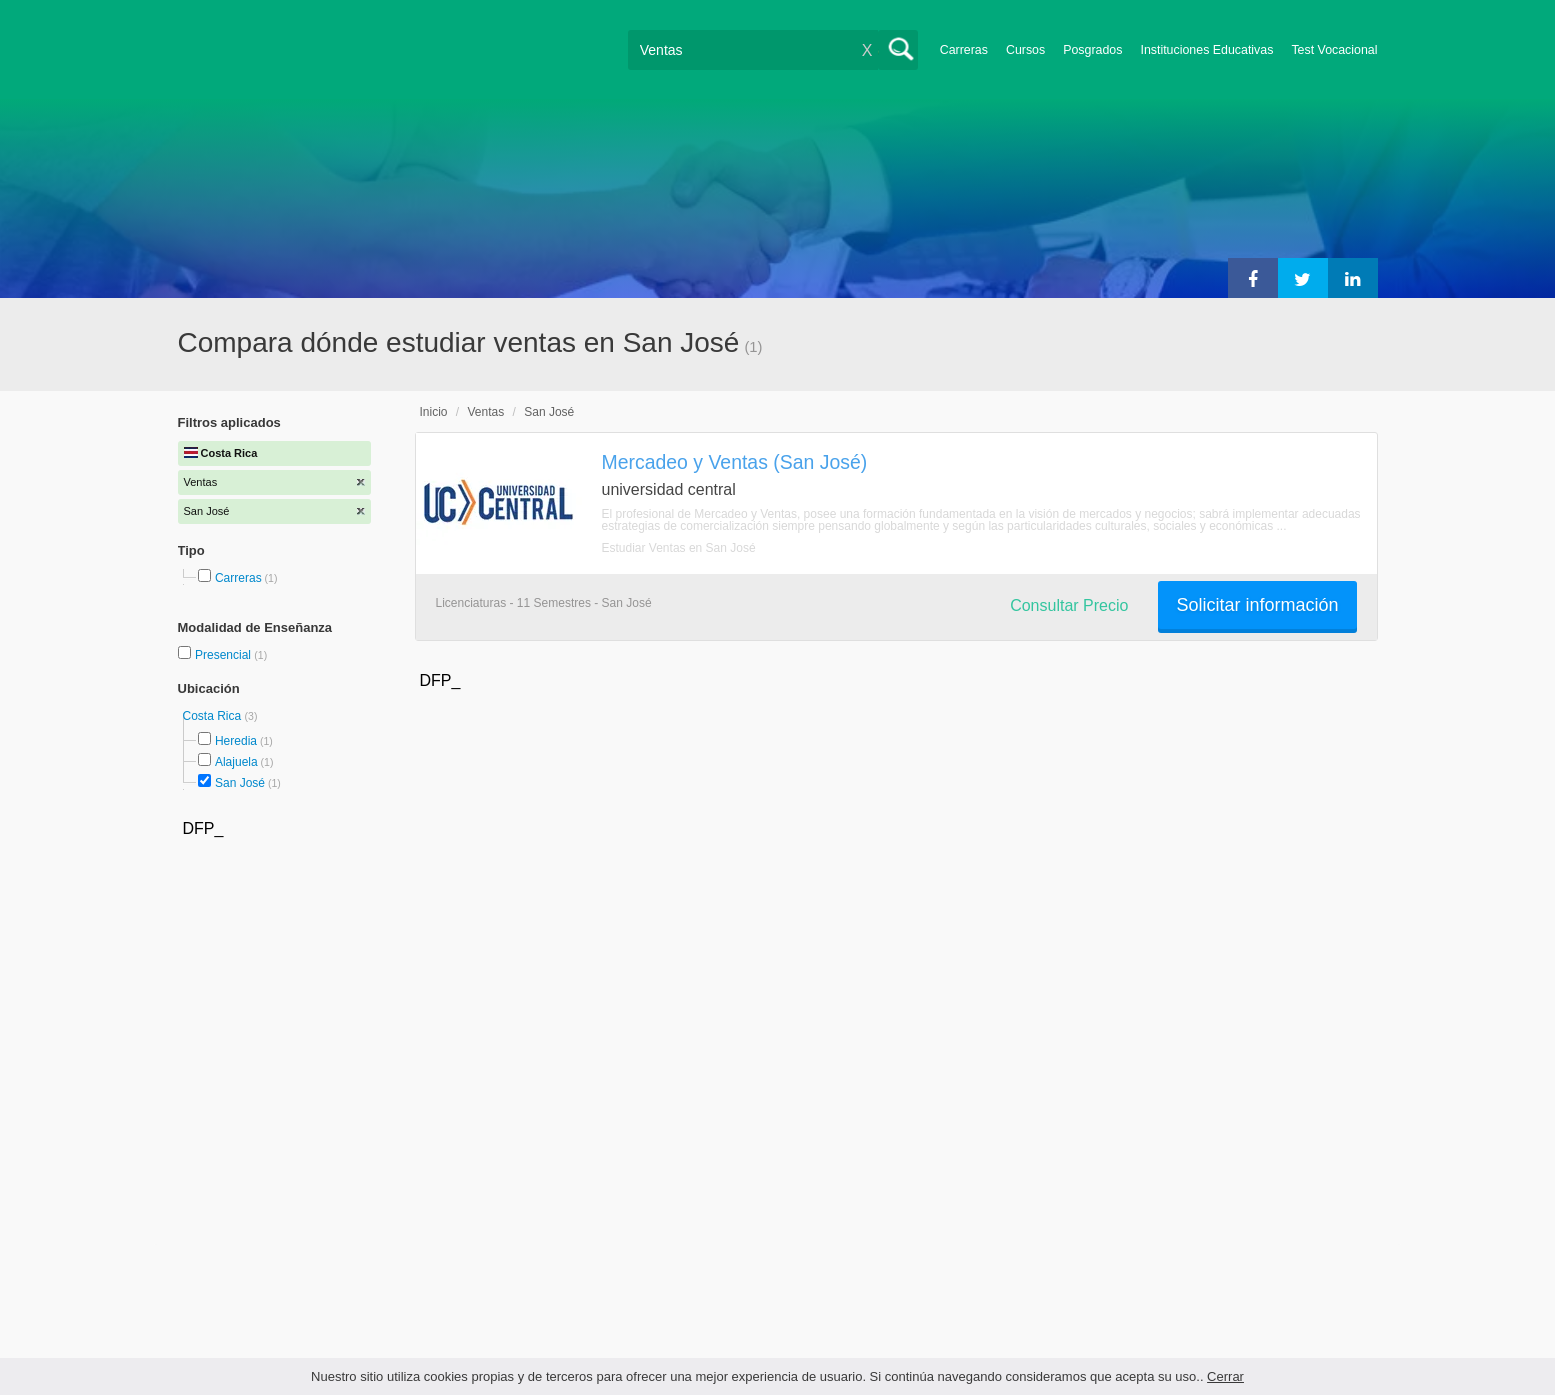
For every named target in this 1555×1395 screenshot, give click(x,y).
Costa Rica (214, 716)
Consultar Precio (1069, 605)
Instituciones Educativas (1206, 50)
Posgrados (1092, 50)
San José (240, 783)
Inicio (434, 412)
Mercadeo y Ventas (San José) (735, 462)
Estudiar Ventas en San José (679, 548)
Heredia (236, 741)
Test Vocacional (1334, 50)
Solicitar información (1257, 605)
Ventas (486, 412)
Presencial (224, 655)
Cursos (1025, 50)
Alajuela (236, 762)
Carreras (964, 50)
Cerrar (1225, 1376)
